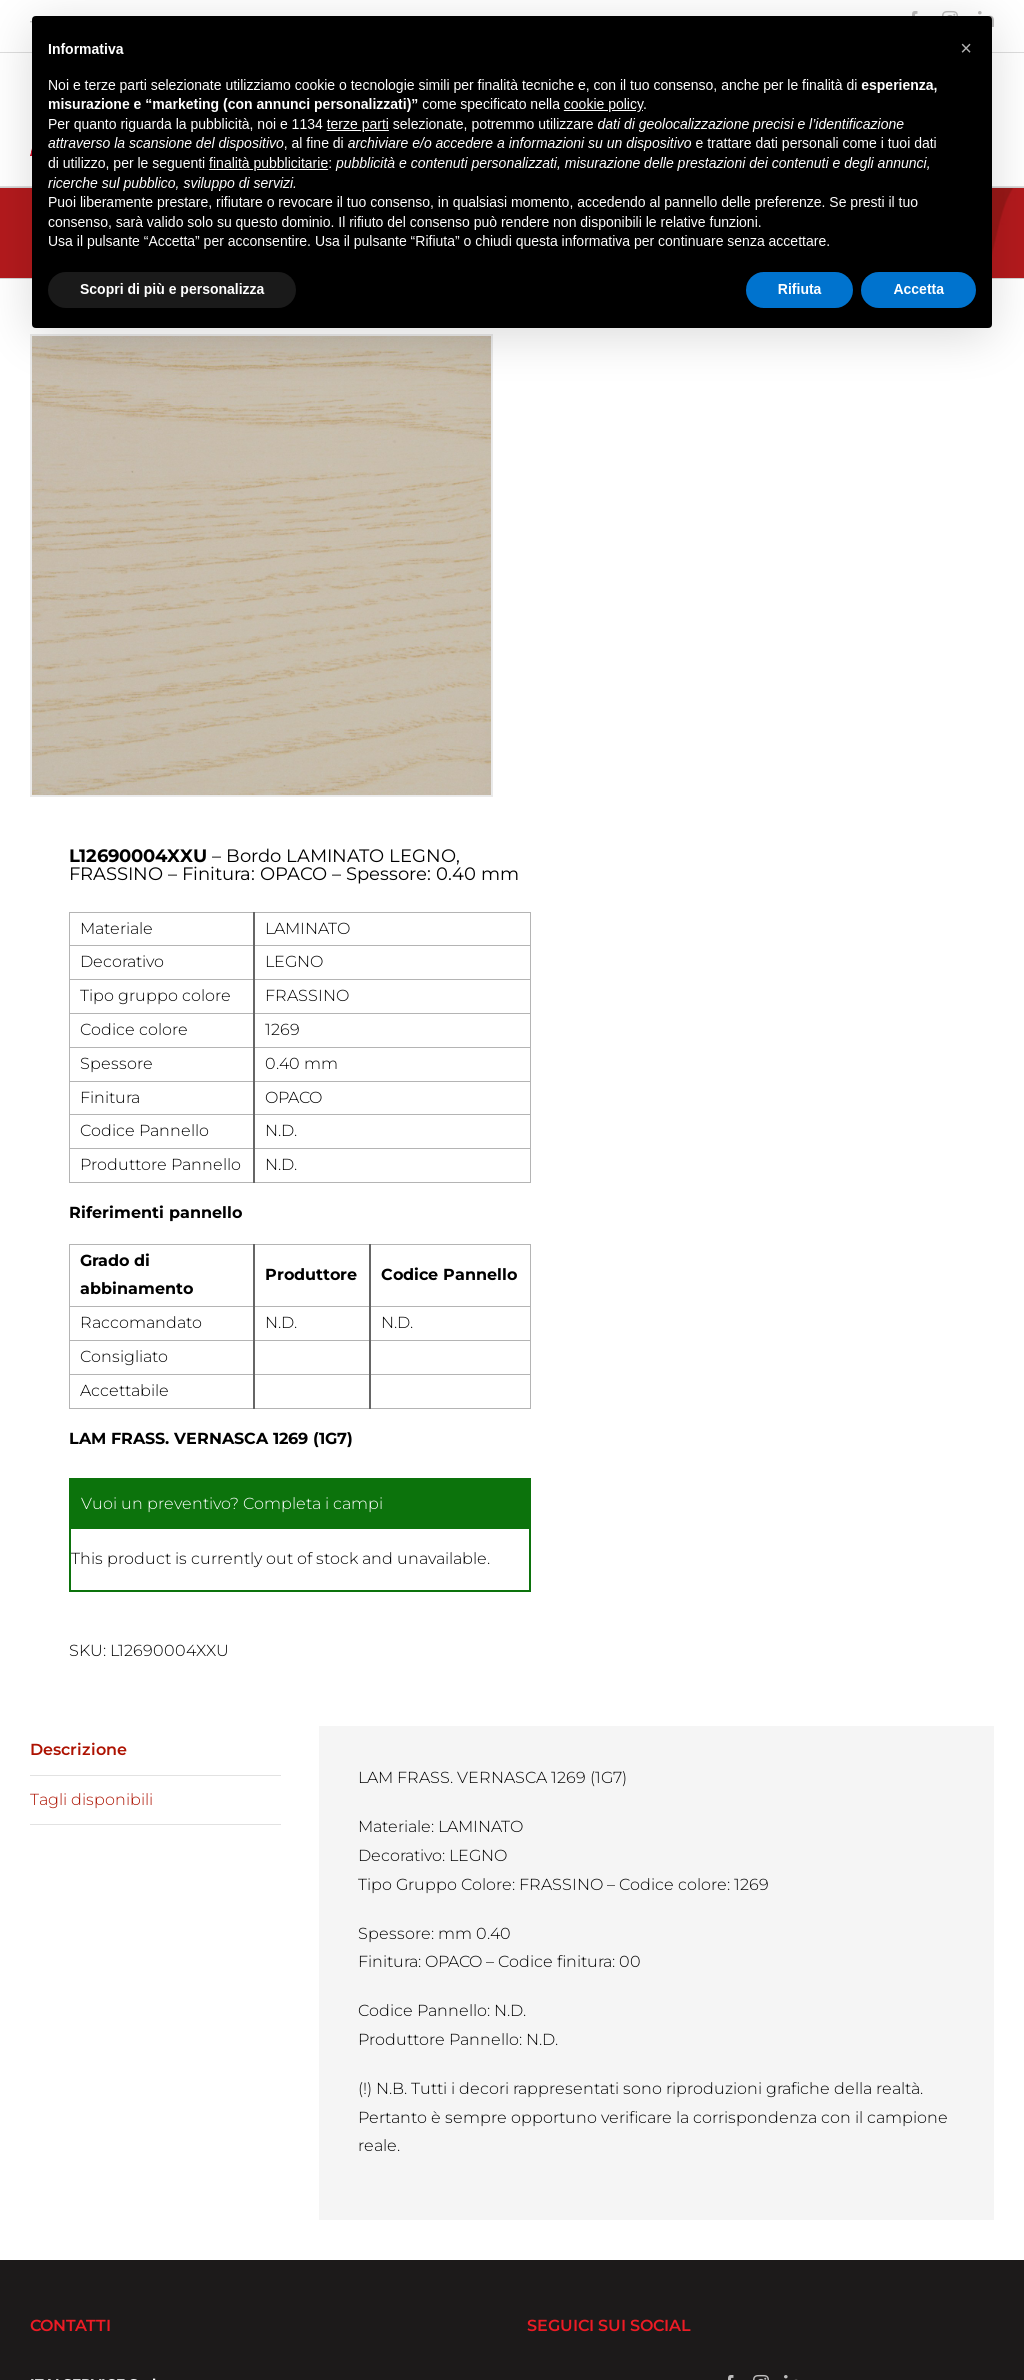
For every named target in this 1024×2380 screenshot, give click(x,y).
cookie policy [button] (603, 104)
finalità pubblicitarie (268, 163)
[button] (966, 48)
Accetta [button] (918, 289)
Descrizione (78, 1749)
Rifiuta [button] (800, 289)
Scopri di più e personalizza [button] (172, 289)
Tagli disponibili (91, 1799)
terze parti (358, 124)
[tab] (155, 1751)
